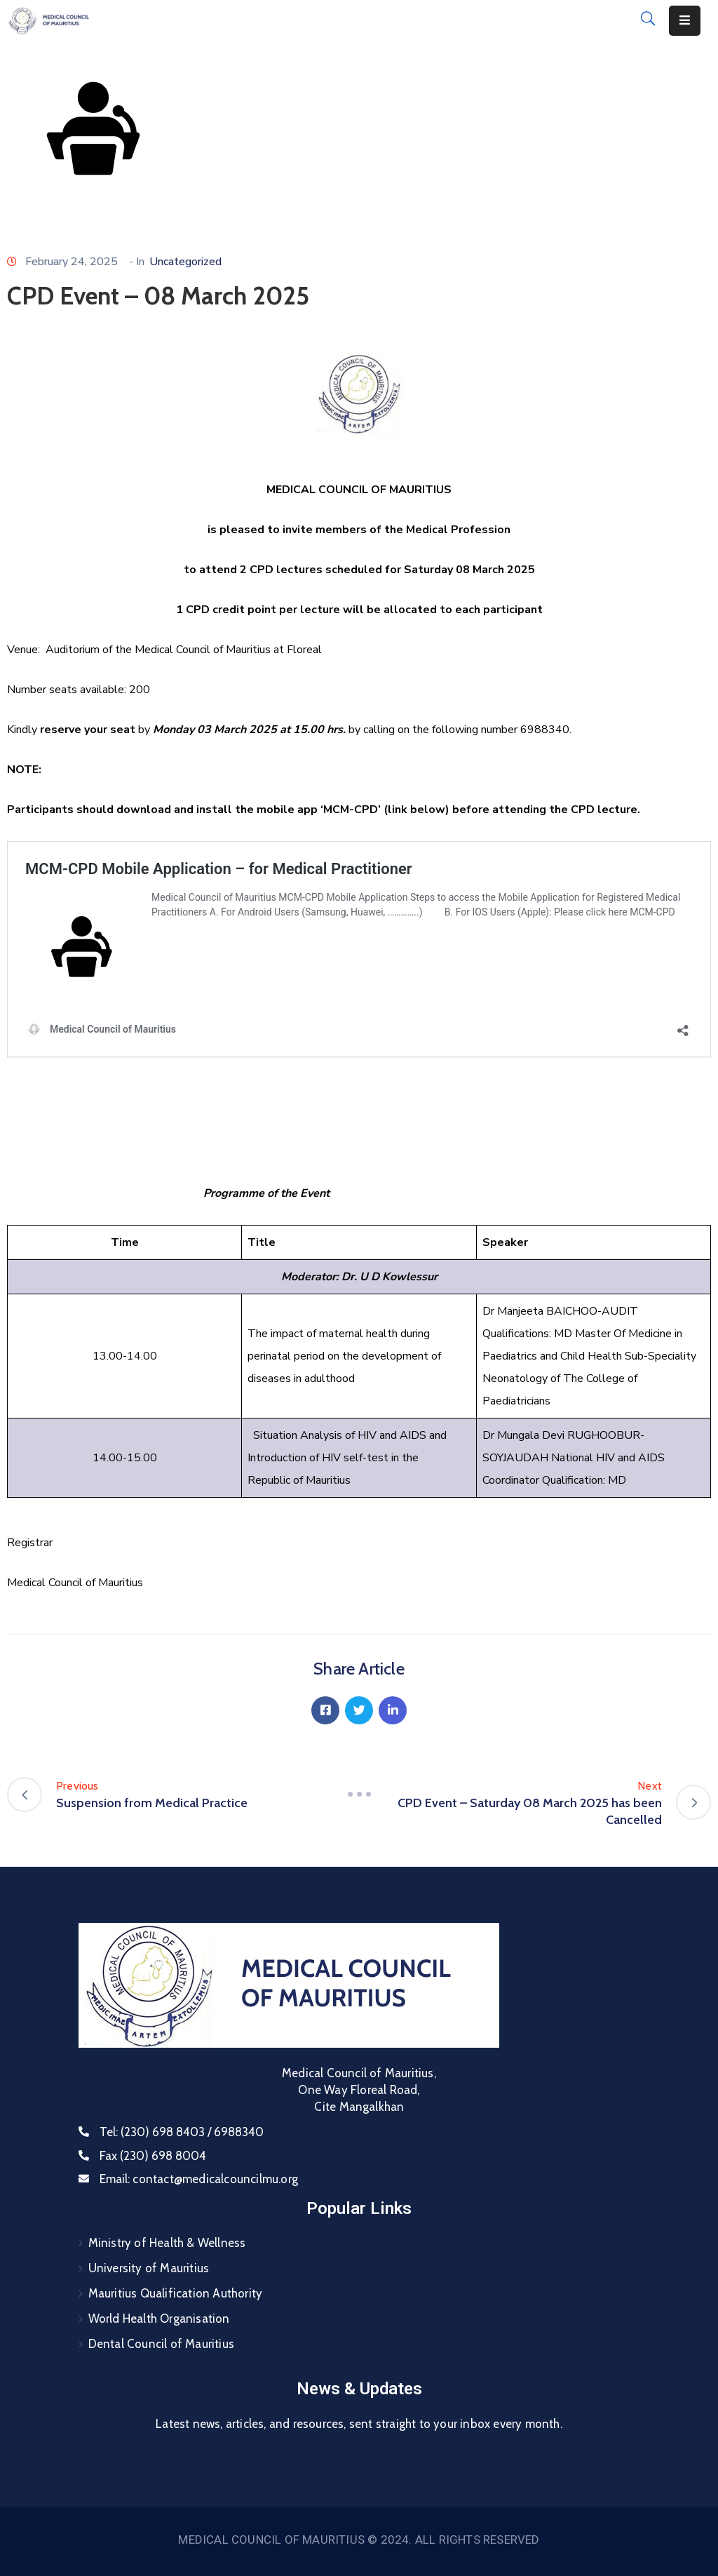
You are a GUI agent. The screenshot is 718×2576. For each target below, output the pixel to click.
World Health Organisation (159, 2319)
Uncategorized (185, 261)
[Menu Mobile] (684, 21)
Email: (199, 2179)
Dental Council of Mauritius (161, 2344)
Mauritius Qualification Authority (175, 2293)
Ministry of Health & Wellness (167, 2243)
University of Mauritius (149, 2268)
